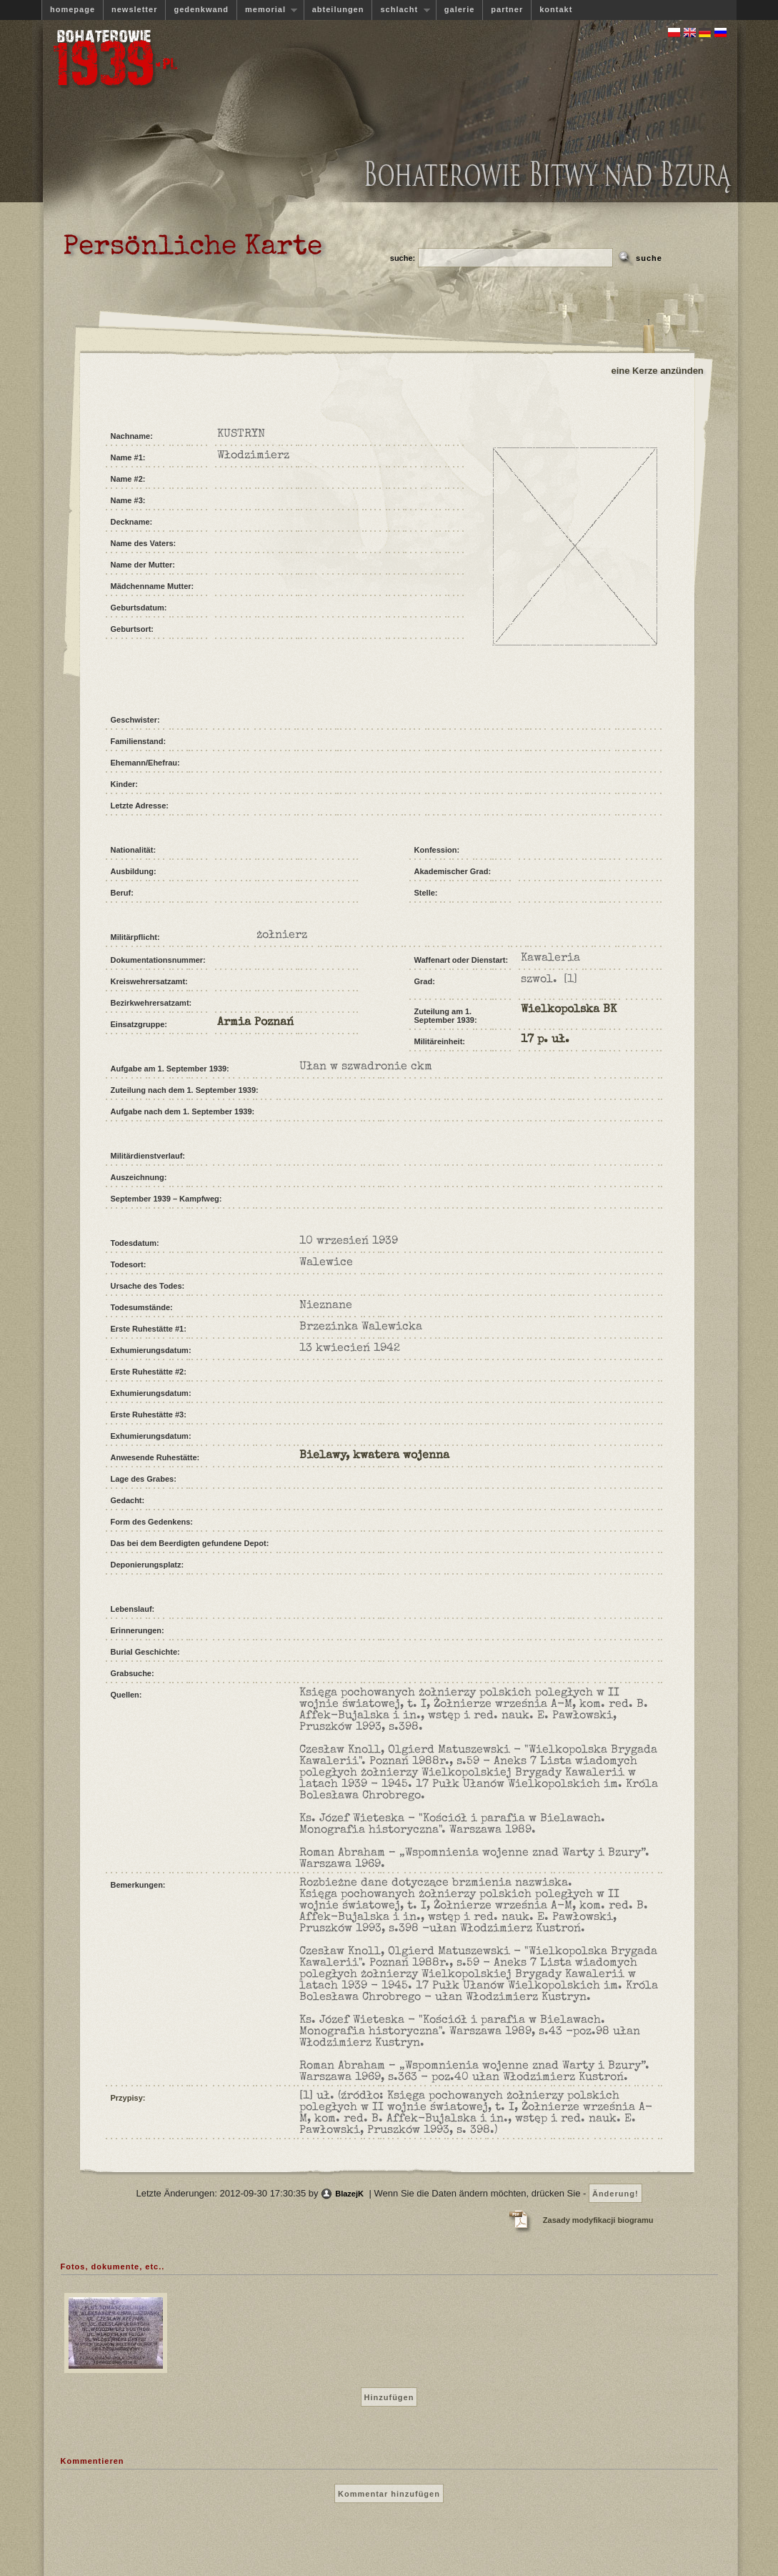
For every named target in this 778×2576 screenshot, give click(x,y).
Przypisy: (128, 2098)
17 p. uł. (545, 1040)
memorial (266, 9)
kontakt (555, 9)
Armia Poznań (255, 1023)
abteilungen (338, 9)
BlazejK (349, 2193)
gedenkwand (201, 9)
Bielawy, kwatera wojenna (374, 1456)
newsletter (134, 9)
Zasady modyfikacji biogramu (598, 2220)
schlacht (400, 9)
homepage (72, 9)
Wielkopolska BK (569, 1010)
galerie (459, 9)
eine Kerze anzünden (658, 370)
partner (507, 9)
